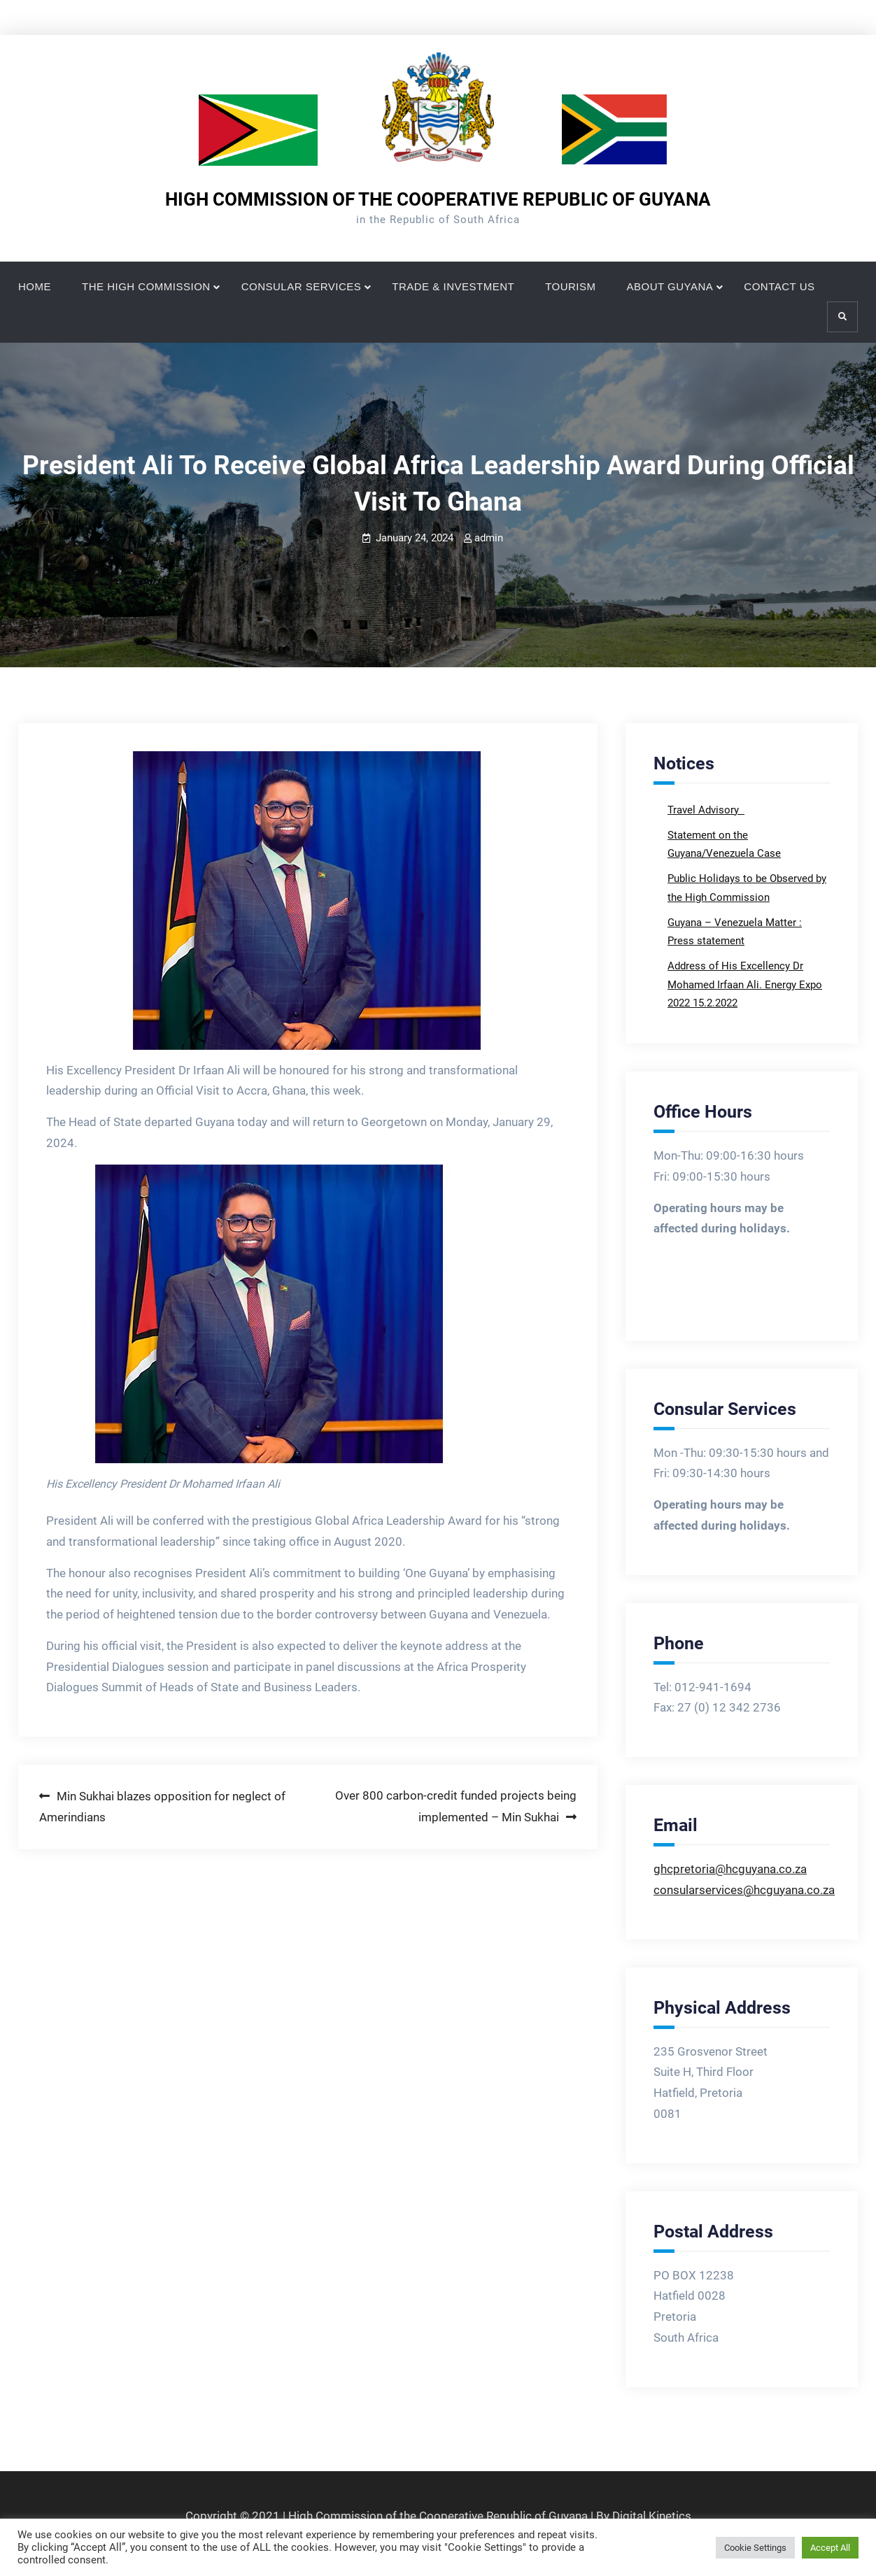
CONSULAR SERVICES (301, 286)
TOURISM (570, 286)
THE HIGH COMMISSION (146, 286)
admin (488, 538)
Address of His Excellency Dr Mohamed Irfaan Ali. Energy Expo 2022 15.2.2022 (744, 984)
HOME (34, 286)
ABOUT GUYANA (670, 286)
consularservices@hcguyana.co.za (744, 1890)
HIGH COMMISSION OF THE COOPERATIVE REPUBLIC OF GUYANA (438, 199)
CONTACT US (779, 286)
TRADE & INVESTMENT (453, 286)
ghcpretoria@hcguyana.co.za (730, 1869)
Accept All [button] (830, 2547)
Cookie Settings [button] (755, 2547)
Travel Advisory (704, 810)
